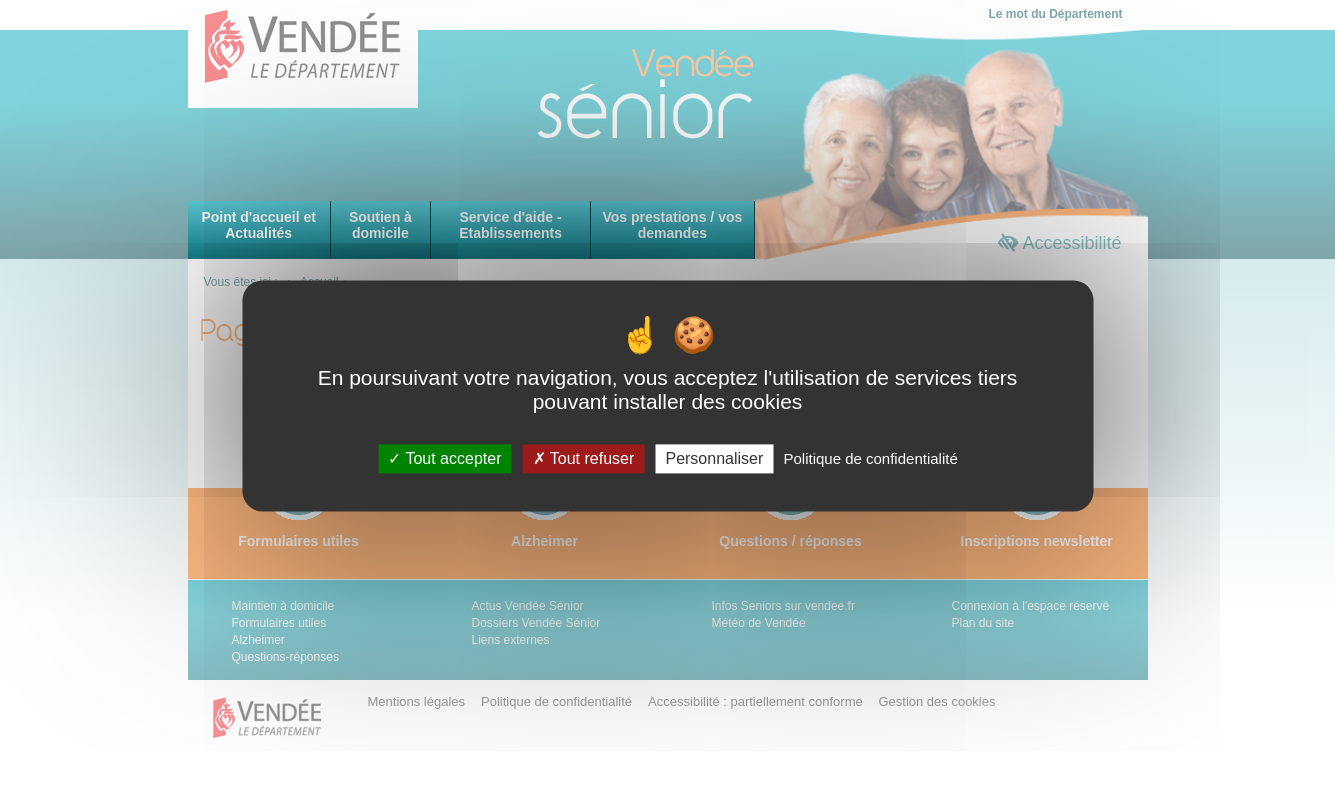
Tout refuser (584, 458)
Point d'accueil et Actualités (258, 225)
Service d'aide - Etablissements (510, 225)
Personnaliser (714, 458)
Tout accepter (444, 458)
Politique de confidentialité (870, 458)
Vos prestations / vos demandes (672, 225)
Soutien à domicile (380, 225)
